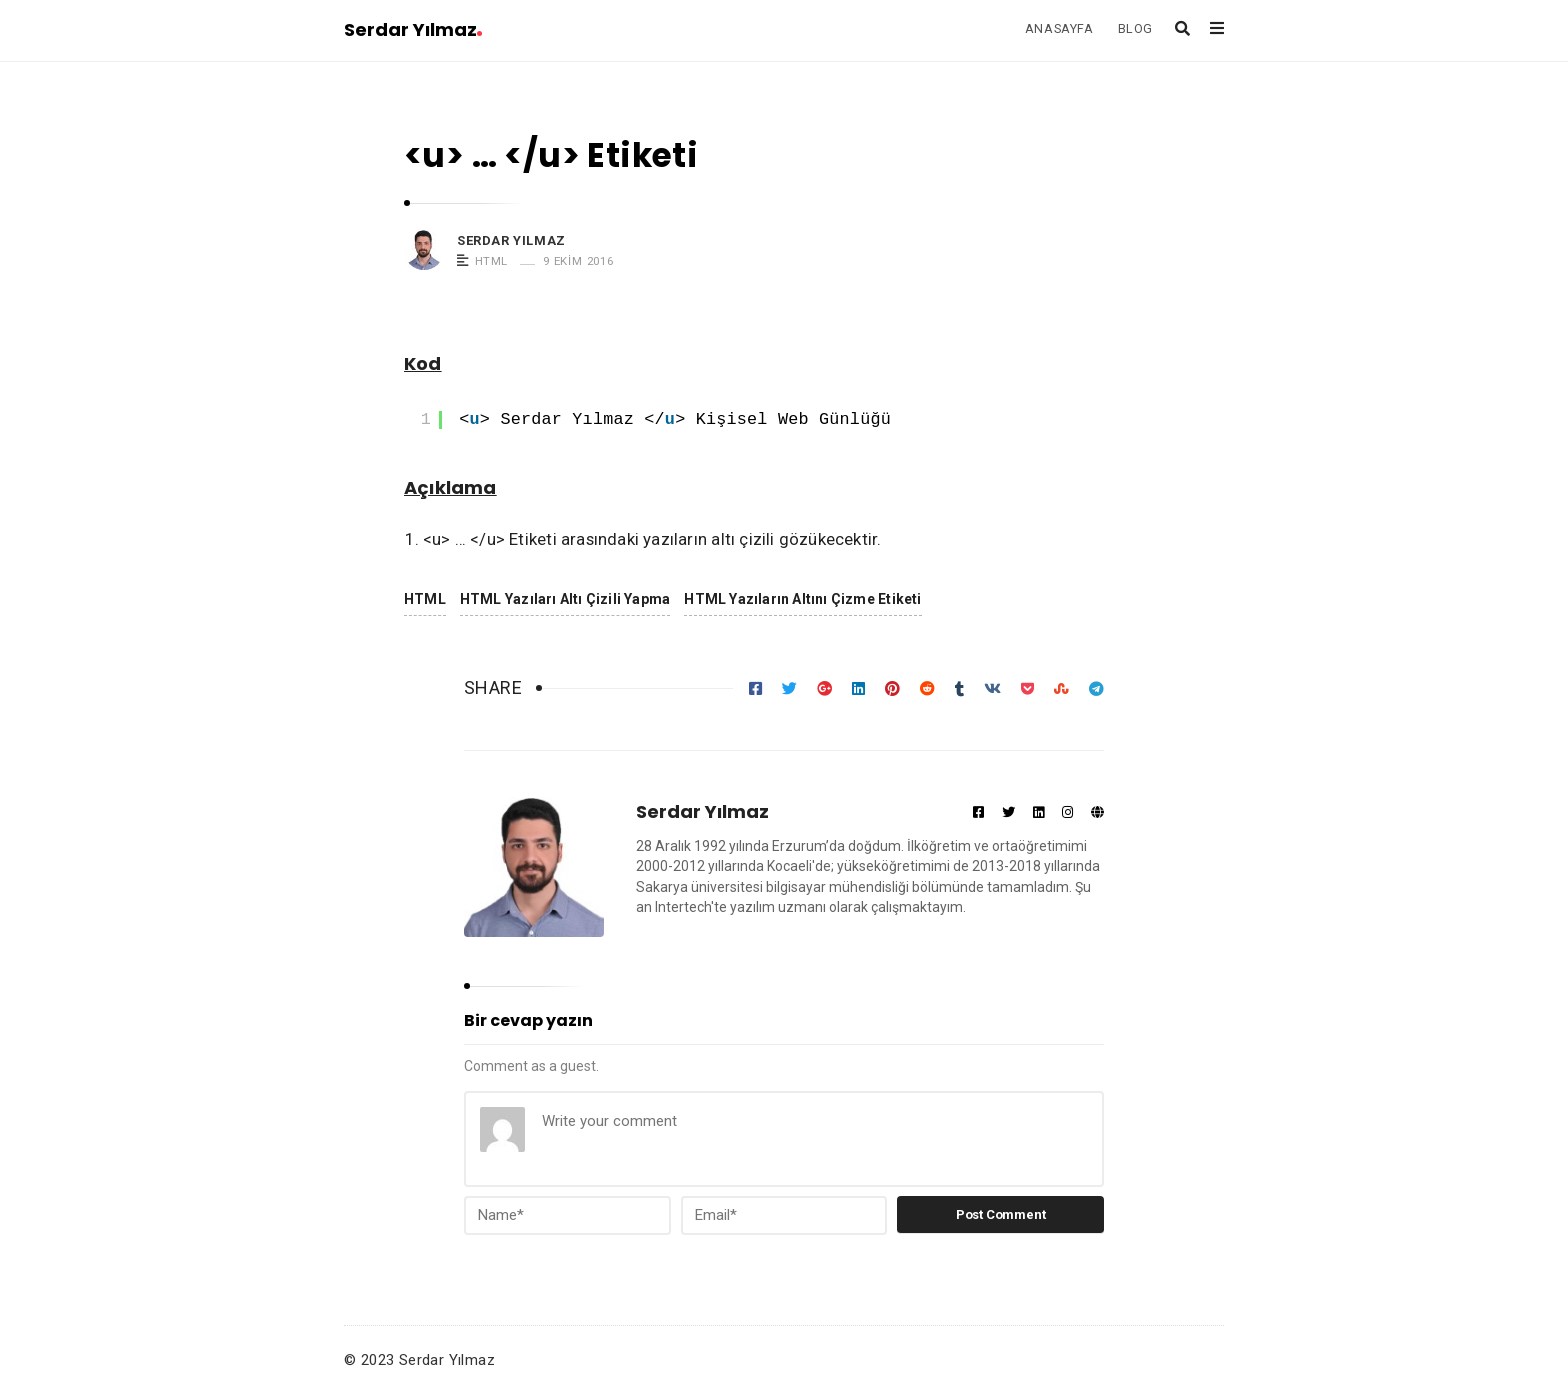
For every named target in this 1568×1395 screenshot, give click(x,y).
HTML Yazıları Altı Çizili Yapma (565, 599)
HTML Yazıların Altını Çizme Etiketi (802, 599)
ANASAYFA (1059, 28)
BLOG (1135, 28)
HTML (491, 261)
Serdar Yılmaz (413, 29)
